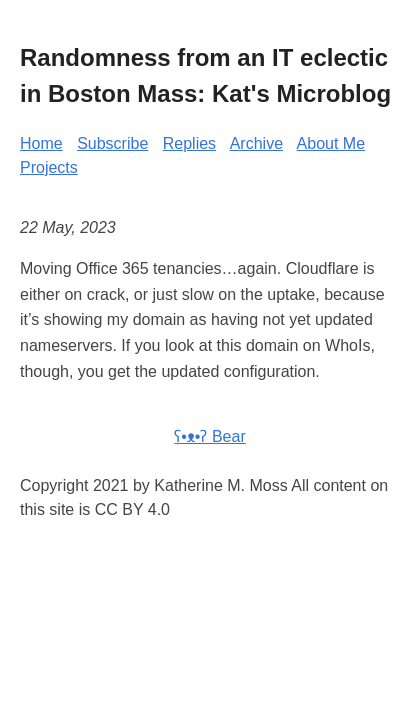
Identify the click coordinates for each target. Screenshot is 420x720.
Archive (256, 143)
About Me (331, 143)
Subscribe (112, 143)
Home (41, 143)
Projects (49, 167)
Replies (189, 143)
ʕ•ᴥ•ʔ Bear (209, 436)
